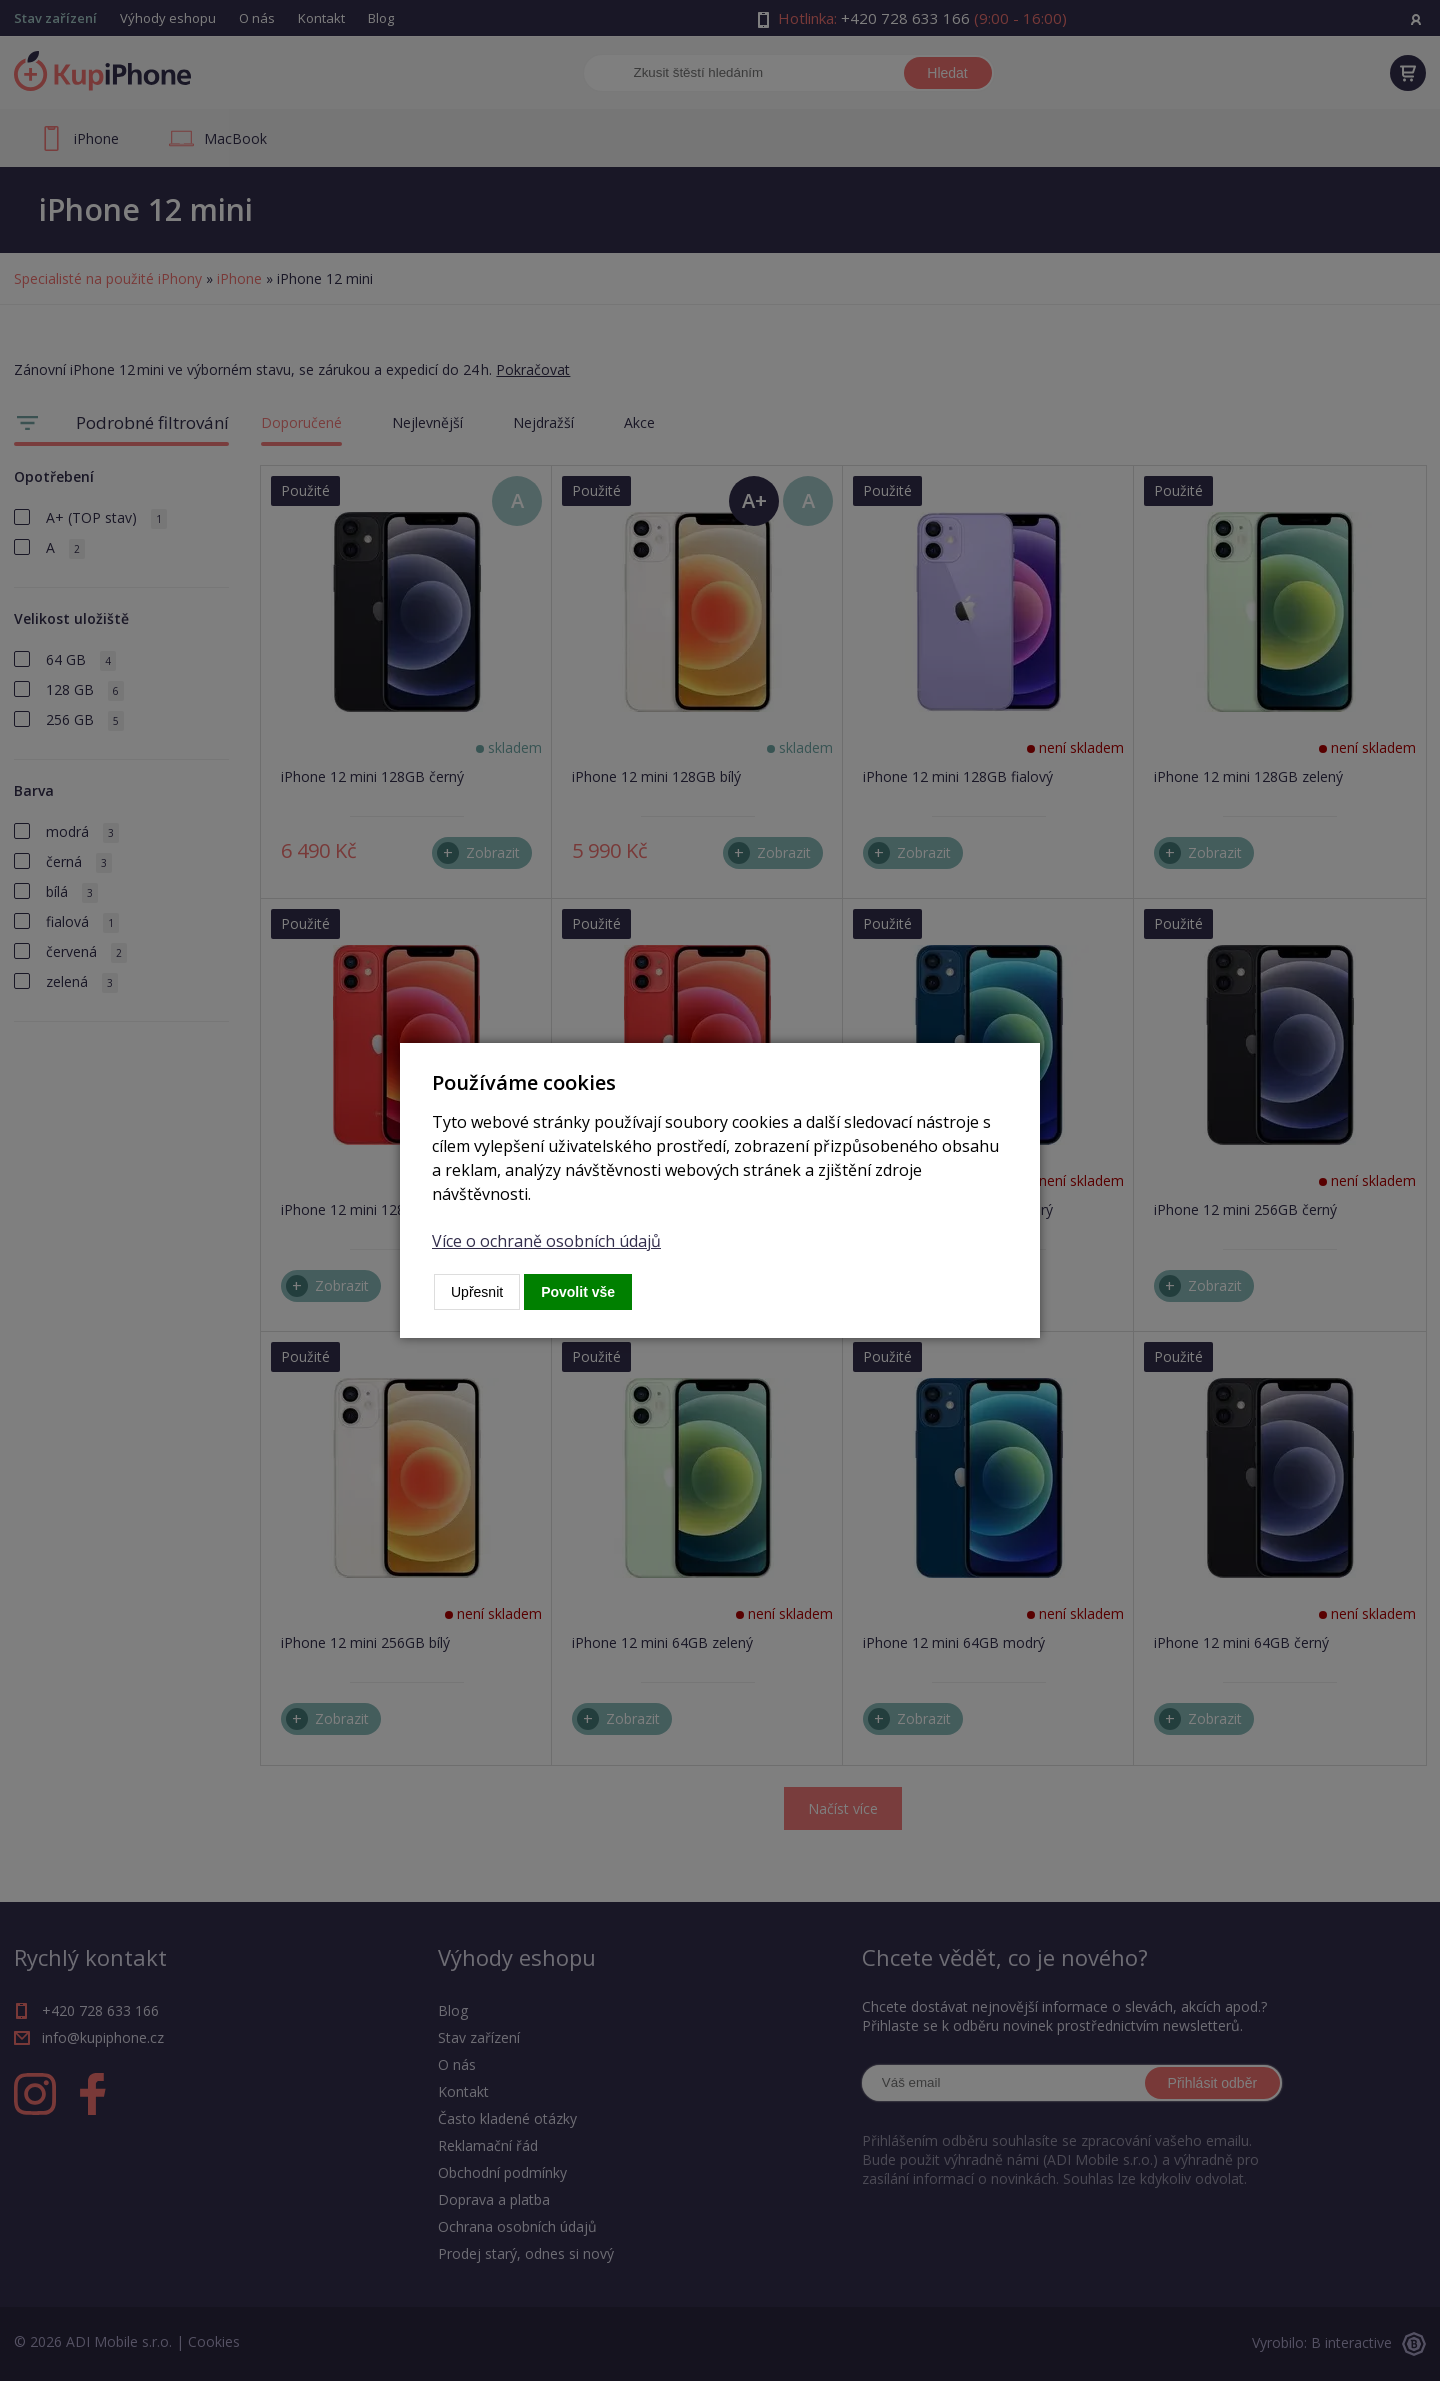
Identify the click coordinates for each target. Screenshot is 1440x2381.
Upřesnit (477, 1292)
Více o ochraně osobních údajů (546, 1241)
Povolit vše (578, 1292)
